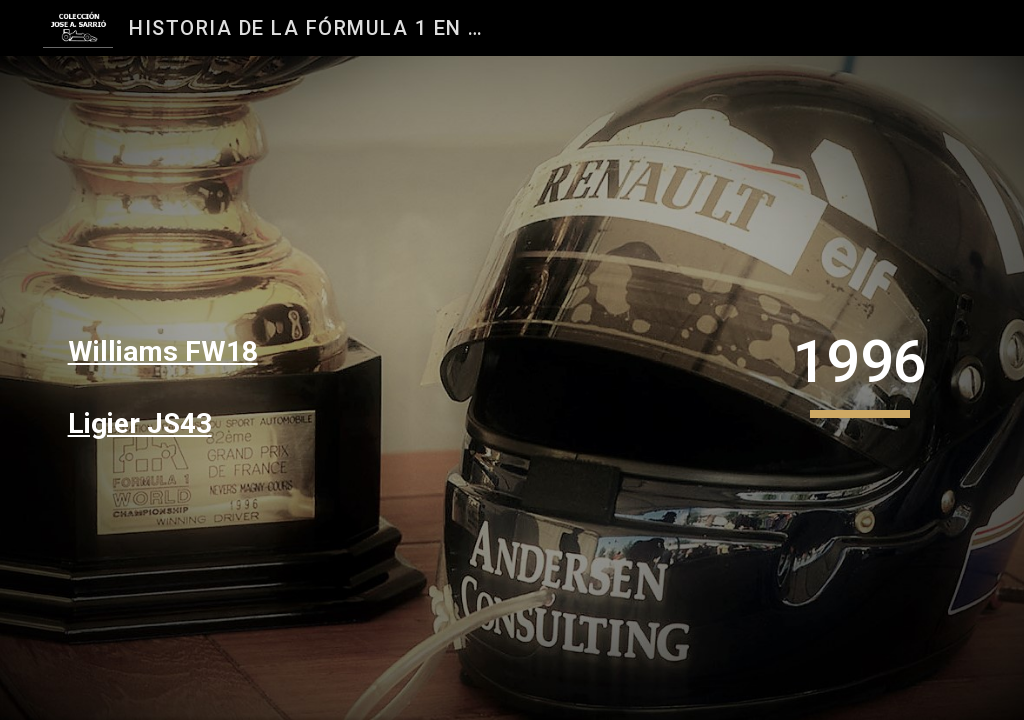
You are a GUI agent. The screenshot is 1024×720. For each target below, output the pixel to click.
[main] (203, 352)
